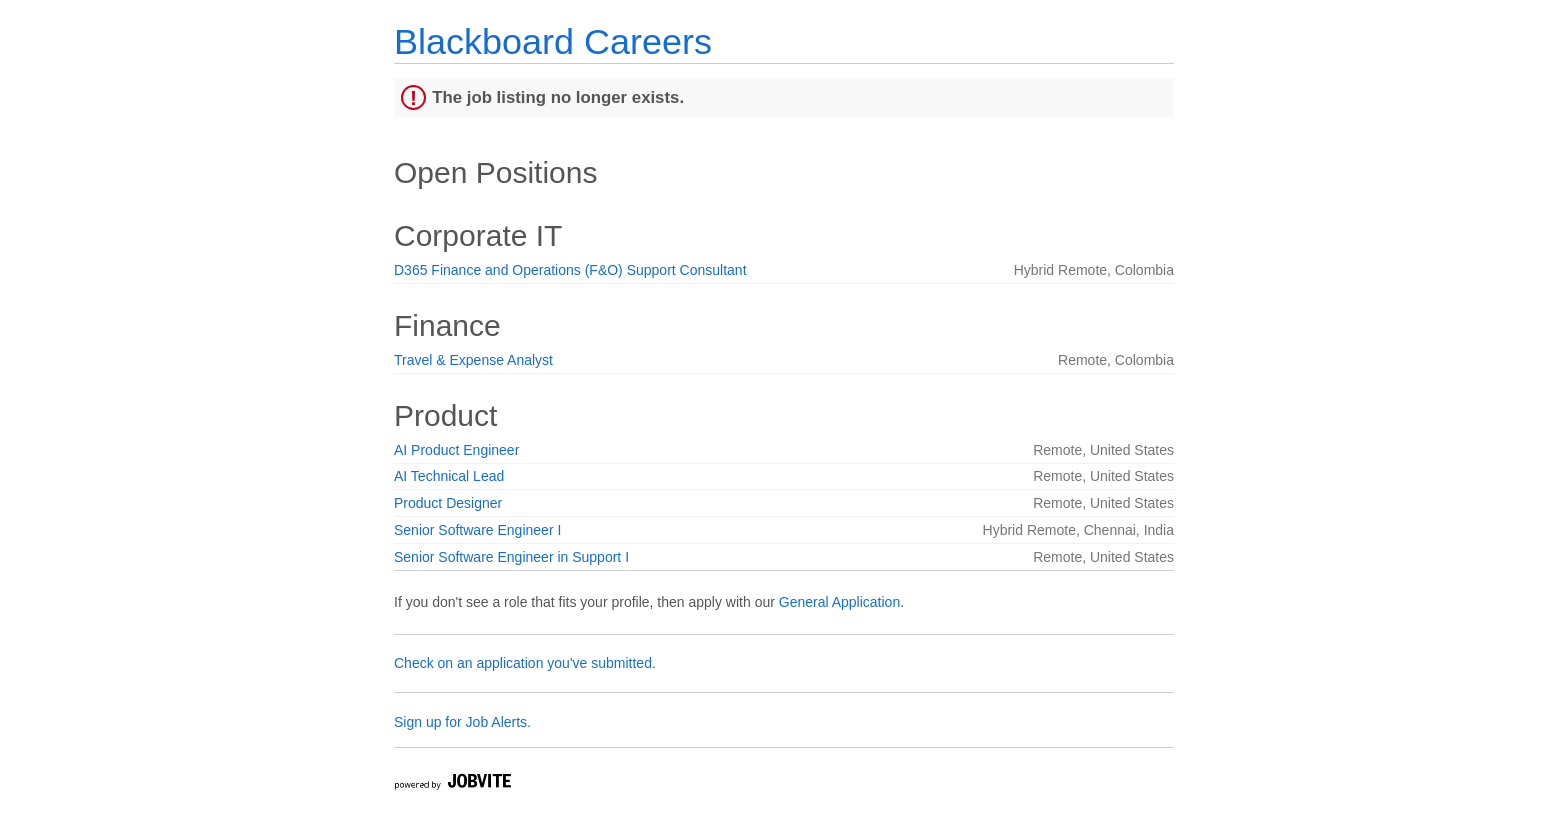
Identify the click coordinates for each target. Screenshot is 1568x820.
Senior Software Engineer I (477, 530)
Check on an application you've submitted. (525, 663)
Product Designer (448, 503)
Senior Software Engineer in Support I (511, 557)
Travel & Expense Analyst (473, 360)
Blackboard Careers (553, 41)
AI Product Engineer (456, 450)
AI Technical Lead (449, 476)
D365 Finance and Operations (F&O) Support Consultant (570, 270)
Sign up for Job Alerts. (462, 722)
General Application (839, 602)
